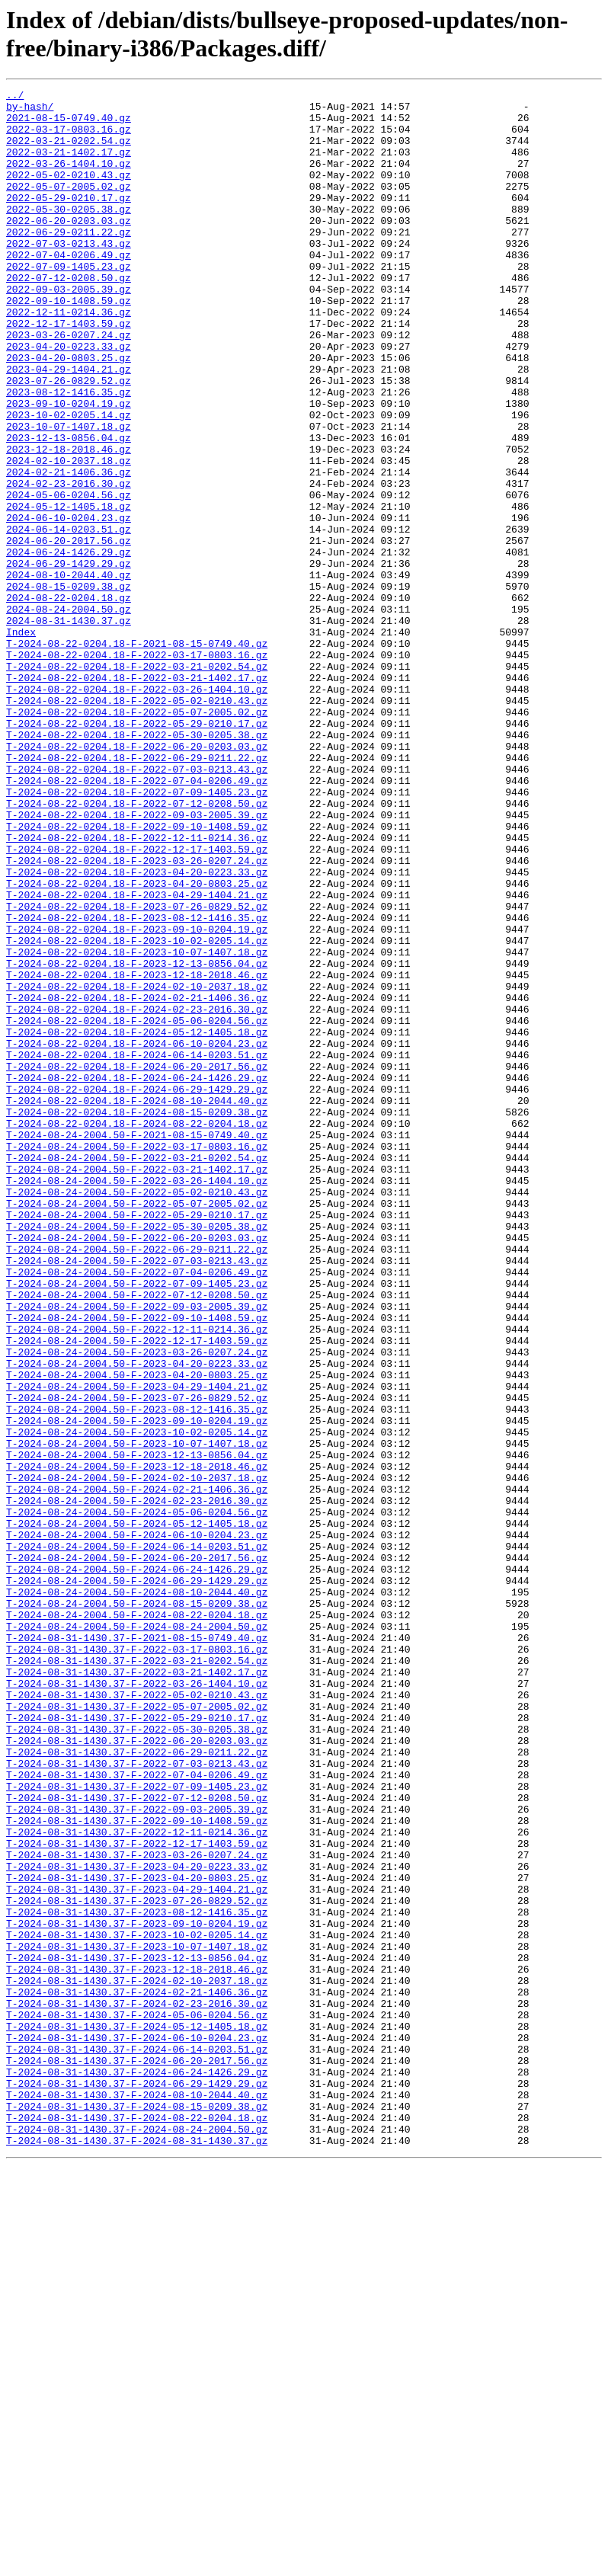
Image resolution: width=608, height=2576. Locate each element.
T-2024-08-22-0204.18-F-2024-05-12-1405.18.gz (136, 1221)
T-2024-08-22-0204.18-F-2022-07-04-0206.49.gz (136, 919)
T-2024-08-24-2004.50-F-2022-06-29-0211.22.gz (136, 1482)
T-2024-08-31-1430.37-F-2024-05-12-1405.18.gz (136, 2414)
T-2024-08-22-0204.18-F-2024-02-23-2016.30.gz (136, 1194)
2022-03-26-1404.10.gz (68, 179)
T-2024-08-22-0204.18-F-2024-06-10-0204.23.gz (136, 1235)
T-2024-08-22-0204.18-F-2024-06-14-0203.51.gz (136, 1249)
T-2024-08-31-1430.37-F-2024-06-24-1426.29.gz (136, 2469)
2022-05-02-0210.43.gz (68, 193)
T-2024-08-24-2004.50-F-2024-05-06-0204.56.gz (136, 1797)
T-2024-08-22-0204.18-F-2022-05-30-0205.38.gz (136, 865)
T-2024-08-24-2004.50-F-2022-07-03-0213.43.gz (136, 1495)
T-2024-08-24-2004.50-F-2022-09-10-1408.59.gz (136, 1564)
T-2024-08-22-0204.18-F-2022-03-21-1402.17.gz (136, 796)
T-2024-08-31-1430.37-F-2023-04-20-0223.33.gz (136, 2222)
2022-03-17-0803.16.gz (68, 138)
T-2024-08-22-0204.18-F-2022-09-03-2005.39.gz (136, 961)
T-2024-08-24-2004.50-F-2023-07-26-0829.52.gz (136, 1660)
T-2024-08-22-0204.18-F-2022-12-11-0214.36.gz (136, 988)
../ (15, 97)
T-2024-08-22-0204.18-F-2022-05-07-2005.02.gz (136, 837)
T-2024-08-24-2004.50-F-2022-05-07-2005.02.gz (136, 1427)
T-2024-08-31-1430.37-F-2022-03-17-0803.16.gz (136, 1962)
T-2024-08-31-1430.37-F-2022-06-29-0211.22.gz (136, 2085)
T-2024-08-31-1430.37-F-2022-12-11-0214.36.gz (136, 2181)
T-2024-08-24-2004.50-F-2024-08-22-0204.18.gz (136, 1921)
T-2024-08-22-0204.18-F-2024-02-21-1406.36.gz (136, 1180)
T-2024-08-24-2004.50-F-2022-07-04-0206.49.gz (136, 1509)
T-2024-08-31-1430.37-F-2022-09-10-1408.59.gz (136, 2167)
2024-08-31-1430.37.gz (68, 727)
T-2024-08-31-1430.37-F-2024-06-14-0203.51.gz (136, 2442)
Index (21, 741)
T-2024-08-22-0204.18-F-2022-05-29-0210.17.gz (136, 851)
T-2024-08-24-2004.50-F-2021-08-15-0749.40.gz (136, 1345)
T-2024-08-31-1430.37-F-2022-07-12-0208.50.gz (136, 2140)
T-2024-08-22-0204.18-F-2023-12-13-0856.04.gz (136, 1139)
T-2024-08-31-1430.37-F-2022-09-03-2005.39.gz (136, 2154)
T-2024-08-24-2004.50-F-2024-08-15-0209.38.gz (136, 1907)
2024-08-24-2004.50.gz (68, 714)
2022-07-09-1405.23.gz (68, 302)
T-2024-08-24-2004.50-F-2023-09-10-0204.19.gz (136, 1687)
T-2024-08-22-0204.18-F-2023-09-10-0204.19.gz (136, 1098)
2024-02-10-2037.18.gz (68, 535)
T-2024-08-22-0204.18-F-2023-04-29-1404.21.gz (136, 1057)
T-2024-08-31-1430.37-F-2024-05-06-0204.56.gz (136, 2401)
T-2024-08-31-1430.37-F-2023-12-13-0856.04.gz (136, 2332)
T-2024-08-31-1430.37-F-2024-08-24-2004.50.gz (136, 2538)
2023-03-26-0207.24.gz (68, 385)
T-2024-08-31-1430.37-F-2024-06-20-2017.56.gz (136, 2455)
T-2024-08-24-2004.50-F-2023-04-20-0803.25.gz (136, 1633)
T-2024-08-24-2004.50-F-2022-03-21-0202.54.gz (136, 1372)
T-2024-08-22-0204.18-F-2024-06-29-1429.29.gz (136, 1290)
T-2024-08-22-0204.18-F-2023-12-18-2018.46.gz (136, 1153)
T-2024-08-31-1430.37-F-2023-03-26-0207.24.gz (136, 2209)
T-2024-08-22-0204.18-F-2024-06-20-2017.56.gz (136, 1262)
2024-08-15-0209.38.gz (68, 686)
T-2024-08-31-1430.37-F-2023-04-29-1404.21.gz (136, 2250)
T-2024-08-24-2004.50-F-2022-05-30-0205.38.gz (136, 1454)
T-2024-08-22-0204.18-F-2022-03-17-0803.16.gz (136, 769)
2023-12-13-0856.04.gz (68, 508)
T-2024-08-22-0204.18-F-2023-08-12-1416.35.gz (136, 1084)
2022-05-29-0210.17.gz (68, 220)
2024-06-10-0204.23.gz (68, 604)
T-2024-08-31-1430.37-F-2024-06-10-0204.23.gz (136, 2428)
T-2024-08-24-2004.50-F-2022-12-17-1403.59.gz (136, 1591)
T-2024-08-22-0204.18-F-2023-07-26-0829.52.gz (136, 1070)
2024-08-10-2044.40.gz (68, 673)
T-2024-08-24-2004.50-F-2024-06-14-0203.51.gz (136, 1838)
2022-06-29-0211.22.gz (68, 261)
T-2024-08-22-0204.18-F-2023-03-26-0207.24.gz (136, 1015)
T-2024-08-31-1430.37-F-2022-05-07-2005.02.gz (136, 2030)
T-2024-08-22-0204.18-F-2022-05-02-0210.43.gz (136, 823)
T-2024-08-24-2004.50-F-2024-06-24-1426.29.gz (136, 1866)
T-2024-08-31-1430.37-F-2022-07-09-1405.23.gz (136, 2126)
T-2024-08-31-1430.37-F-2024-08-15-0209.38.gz (136, 2510)
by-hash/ (29, 110)
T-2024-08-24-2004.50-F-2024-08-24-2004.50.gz (136, 1934)
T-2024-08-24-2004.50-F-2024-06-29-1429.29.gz (136, 1879)
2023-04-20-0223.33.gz (68, 398)
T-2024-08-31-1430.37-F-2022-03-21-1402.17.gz (136, 1989)
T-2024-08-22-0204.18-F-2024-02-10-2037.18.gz (136, 1166)
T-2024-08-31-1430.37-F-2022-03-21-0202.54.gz (136, 1975)
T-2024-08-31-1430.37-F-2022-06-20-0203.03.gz (136, 2071)
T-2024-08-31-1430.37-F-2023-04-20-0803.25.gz (136, 2236)
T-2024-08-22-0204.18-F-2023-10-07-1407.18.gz (136, 1125)
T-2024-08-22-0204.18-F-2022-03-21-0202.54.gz (136, 782)
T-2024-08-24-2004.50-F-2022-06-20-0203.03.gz (136, 1468)
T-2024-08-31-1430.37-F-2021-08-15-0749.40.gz (136, 1948)
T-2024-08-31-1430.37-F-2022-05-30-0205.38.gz (136, 2058)
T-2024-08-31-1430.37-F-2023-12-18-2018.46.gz (136, 2346)
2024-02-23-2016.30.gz (68, 563)
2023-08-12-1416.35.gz (68, 453)
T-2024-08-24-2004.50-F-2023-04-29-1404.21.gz (136, 1646)
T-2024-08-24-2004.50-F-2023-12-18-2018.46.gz (136, 1742)
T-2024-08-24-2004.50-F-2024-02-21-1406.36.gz (136, 1770)
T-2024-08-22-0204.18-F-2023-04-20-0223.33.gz (136, 1029)
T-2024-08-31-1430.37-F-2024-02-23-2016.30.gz (136, 2387)
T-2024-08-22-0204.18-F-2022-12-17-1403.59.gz (136, 1002)
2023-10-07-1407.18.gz (68, 494)
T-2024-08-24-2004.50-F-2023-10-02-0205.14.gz (136, 1701)
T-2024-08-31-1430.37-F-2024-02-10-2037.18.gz (136, 2359)
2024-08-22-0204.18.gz (68, 700)
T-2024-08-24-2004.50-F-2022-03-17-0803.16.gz (136, 1358)
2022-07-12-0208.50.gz (68, 316)
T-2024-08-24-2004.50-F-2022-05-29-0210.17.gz (136, 1441)
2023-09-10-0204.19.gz (68, 467)
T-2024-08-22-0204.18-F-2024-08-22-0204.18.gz (136, 1331)
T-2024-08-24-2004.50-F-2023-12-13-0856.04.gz (136, 1729)
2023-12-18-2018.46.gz (68, 522)
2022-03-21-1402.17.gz (68, 165)
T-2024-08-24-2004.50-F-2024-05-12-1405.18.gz (136, 1811)
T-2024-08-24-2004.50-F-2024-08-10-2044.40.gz (136, 1893)
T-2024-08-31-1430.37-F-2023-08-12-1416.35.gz (136, 2277)
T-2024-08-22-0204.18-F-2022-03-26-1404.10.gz (136, 810)
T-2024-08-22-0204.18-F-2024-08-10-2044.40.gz (136, 1303)
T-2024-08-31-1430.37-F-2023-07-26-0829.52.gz (136, 2263)
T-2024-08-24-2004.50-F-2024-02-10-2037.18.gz (136, 1756)
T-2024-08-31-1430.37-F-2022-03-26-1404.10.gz (136, 2003)
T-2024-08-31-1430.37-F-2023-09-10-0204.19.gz (136, 2291)
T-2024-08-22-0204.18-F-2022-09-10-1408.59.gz (136, 974)
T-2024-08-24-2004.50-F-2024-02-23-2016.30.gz (136, 1783)
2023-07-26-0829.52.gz (68, 439)
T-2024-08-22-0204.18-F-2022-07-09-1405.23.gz (136, 933)
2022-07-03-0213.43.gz (68, 275)
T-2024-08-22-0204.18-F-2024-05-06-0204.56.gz (136, 1207)
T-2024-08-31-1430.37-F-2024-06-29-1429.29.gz (136, 2483)
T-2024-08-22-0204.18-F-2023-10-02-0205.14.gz (136, 1111)
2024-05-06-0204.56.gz (68, 577)
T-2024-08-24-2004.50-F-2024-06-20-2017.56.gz (136, 1852)
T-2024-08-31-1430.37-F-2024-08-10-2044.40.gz (136, 2497)
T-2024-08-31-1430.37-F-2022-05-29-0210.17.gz (136, 2044)
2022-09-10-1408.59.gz (68, 343)
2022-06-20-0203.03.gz (68, 247)
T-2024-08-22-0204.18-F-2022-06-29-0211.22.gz (136, 892)
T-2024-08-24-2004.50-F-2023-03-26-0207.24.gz (136, 1605)
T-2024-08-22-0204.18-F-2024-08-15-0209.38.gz (136, 1317)
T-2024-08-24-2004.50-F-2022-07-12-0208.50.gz (136, 1537)
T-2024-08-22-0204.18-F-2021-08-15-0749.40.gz (136, 755)
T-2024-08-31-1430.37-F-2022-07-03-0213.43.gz (136, 2099)
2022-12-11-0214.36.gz (68, 357)
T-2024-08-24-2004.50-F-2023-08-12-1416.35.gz (136, 1674)
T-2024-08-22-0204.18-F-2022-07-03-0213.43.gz (136, 906)
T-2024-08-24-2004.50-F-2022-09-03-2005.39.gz (136, 1550)
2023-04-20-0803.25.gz (68, 412)
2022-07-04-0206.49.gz (68, 289)
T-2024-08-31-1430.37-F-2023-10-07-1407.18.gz (136, 2318)
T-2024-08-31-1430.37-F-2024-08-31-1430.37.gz (136, 2551)
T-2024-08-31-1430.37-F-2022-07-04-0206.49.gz (136, 2113)
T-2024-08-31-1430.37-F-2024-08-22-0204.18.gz (136, 2524)
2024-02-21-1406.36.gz (68, 549)
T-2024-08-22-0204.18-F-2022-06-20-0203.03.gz (136, 878)
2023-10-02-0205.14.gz (68, 481)
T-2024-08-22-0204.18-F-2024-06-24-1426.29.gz (136, 1276)
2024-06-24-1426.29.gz (68, 645)
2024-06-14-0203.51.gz (68, 618)
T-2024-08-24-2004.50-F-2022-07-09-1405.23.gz (136, 1523)
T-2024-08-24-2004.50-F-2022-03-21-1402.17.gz (136, 1386)
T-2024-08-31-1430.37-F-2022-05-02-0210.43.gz (136, 2017)
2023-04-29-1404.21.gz (68, 426)
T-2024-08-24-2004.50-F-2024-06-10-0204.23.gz (136, 1825)
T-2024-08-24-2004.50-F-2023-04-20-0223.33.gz (136, 1619)
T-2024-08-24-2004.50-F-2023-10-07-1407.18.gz (136, 1715)
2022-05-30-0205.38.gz (68, 234)
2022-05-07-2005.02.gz (68, 206)
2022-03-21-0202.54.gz (68, 151)
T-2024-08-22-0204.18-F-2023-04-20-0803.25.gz (136, 1043)
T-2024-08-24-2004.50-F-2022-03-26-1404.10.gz (136, 1399)
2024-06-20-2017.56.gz (68, 631)
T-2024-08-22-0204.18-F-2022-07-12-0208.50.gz (136, 947)
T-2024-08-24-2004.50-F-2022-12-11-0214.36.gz (136, 1578)
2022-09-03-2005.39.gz (68, 330)
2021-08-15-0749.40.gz (68, 124)
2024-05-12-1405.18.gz (68, 590)
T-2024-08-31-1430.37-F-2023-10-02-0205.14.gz (136, 2305)
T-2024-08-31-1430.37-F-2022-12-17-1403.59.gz (136, 2195)
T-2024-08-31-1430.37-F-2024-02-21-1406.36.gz (136, 2373)
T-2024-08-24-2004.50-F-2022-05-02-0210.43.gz (136, 1413)
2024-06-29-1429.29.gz (68, 659)
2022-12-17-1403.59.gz (68, 371)
